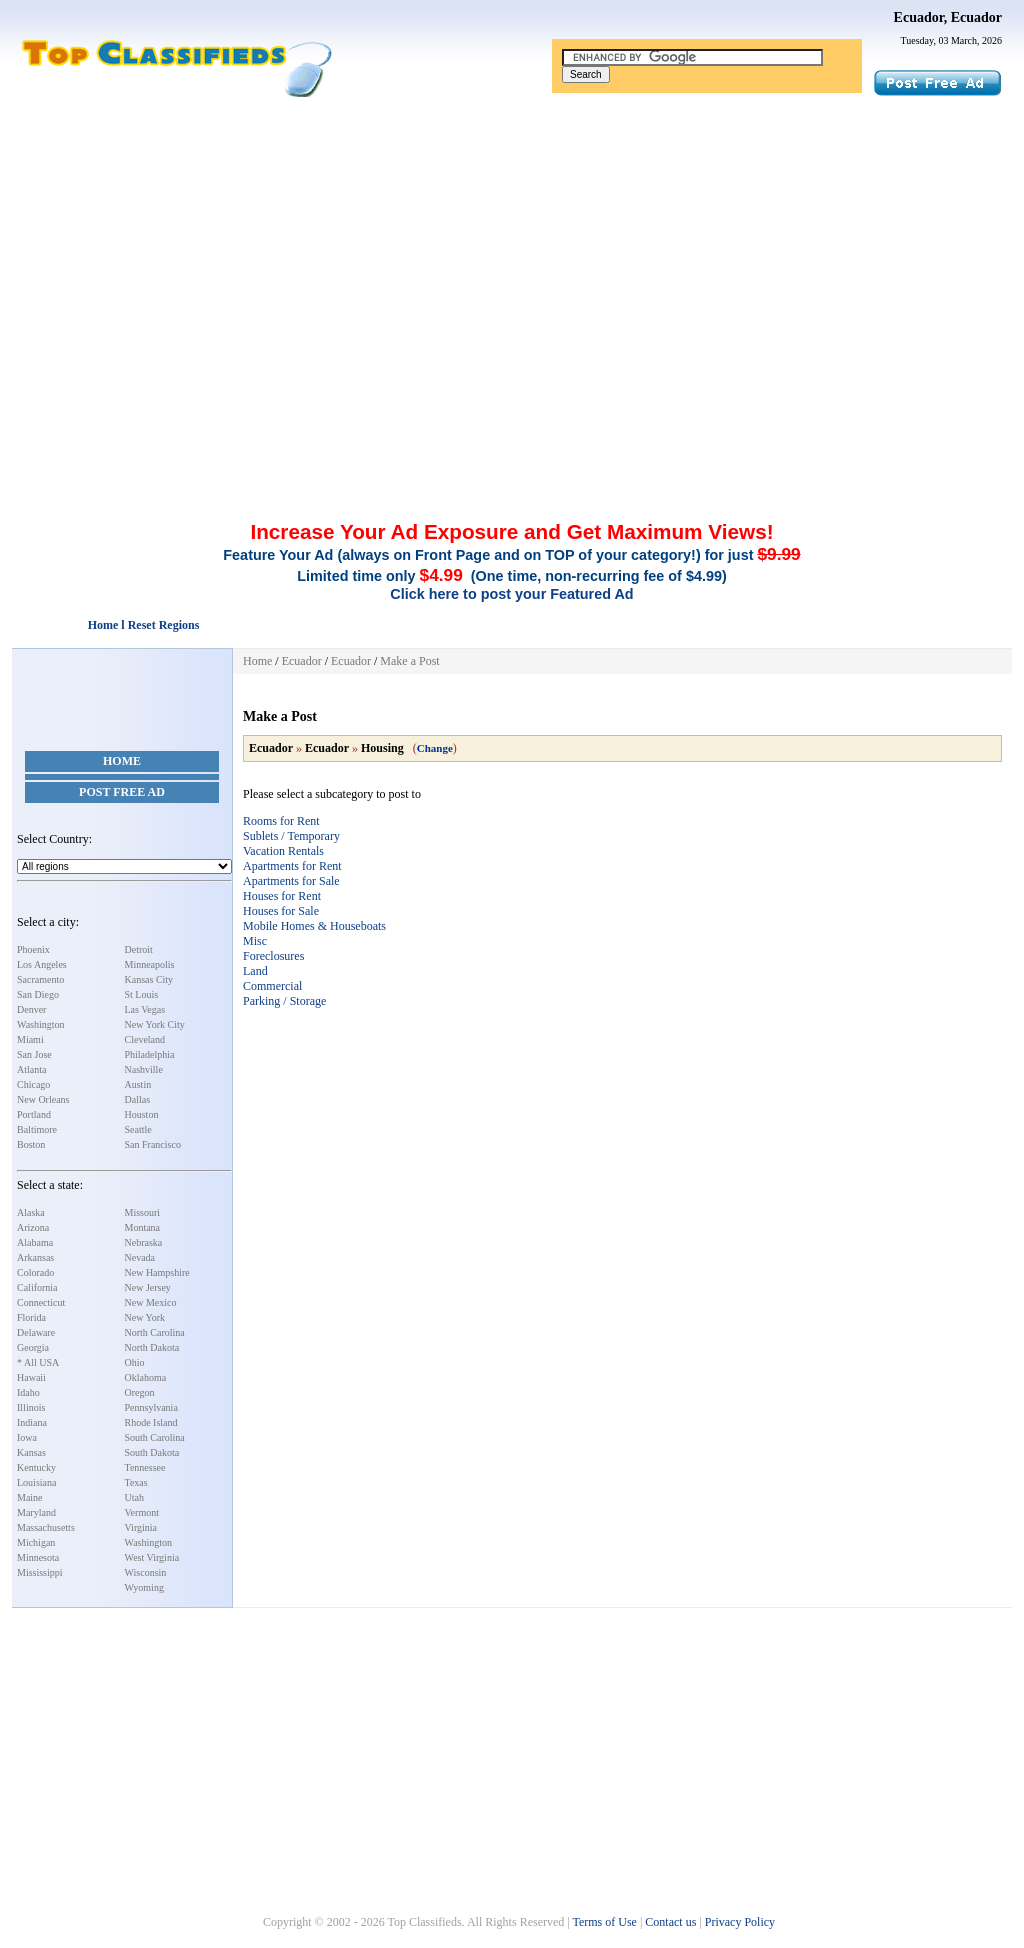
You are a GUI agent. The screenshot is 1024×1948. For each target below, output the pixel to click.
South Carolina (155, 1437)
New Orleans (43, 1099)
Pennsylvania (151, 1407)
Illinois (31, 1407)
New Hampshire (157, 1272)
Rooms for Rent (281, 821)
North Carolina (155, 1332)
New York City (155, 1024)
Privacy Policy (740, 1922)
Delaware (36, 1332)
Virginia (141, 1527)
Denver (31, 1009)
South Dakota (152, 1452)
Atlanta (31, 1069)
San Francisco (153, 1144)
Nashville (144, 1069)
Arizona (33, 1227)
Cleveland (145, 1039)
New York (145, 1317)
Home (122, 761)
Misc (255, 941)
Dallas (138, 1099)
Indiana (32, 1422)
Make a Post (409, 661)
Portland (34, 1114)
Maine (30, 1497)
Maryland (36, 1512)
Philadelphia (150, 1054)
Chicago (33, 1084)
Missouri (143, 1212)
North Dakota (152, 1347)
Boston (31, 1144)
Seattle (138, 1129)
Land (255, 971)
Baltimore (37, 1129)
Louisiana (36, 1482)
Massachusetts (46, 1527)
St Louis (142, 994)
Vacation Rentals (283, 851)
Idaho (28, 1392)
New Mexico (151, 1302)
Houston (142, 1114)
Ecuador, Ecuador (948, 17)
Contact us (670, 1922)
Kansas (31, 1452)
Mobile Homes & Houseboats (314, 926)
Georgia (33, 1347)
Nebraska (144, 1242)
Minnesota (38, 1557)
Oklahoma (146, 1377)
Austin (138, 1084)
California (37, 1287)
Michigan (36, 1542)
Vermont (142, 1512)
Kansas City (149, 979)
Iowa (27, 1437)
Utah (134, 1497)
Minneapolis (150, 964)
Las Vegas (145, 1009)
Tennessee (145, 1467)
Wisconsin (146, 1572)
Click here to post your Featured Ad (511, 594)
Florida (31, 1317)
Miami (30, 1039)
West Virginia (152, 1557)
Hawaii (31, 1377)
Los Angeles (42, 964)
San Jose (34, 1054)
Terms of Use (604, 1922)
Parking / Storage (284, 1001)
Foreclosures (273, 956)
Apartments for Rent (292, 866)
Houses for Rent (282, 896)
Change (435, 748)
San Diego (38, 994)
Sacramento (40, 979)
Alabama (35, 1242)
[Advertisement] (512, 248)
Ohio (135, 1362)
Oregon (140, 1392)
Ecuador (302, 661)
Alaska (31, 1212)
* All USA (38, 1362)
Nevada (140, 1257)
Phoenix (33, 949)
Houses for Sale (281, 911)
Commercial (272, 986)
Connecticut (41, 1302)
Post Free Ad (122, 792)
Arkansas (35, 1257)
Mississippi (40, 1572)
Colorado (35, 1272)
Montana (143, 1227)
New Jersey (148, 1287)
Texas (136, 1482)
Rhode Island (151, 1422)
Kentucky (36, 1467)
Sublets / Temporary (291, 836)
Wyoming (144, 1587)
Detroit (139, 949)
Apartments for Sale (291, 881)
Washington (41, 1024)
